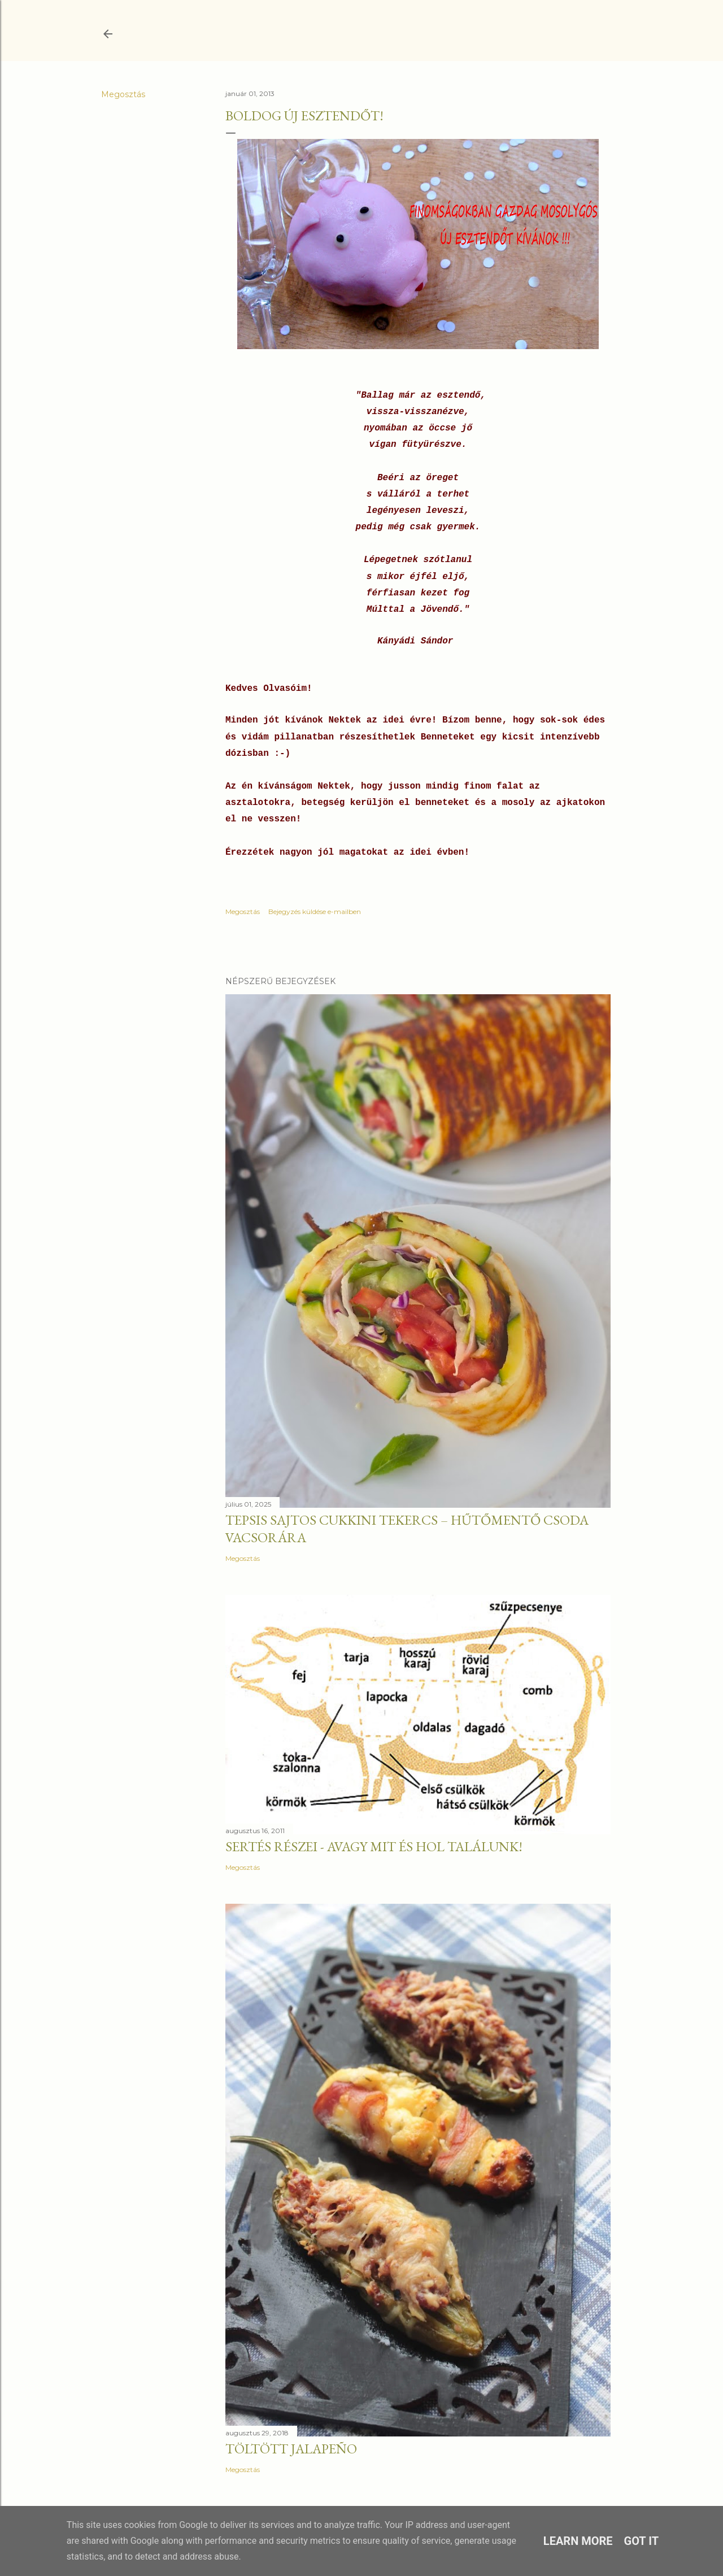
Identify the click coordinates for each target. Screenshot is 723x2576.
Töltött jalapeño (291, 2448)
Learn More (578, 2541)
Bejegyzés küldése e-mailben (314, 911)
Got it (641, 2541)
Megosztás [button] (123, 94)
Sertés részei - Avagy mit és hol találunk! (373, 1846)
